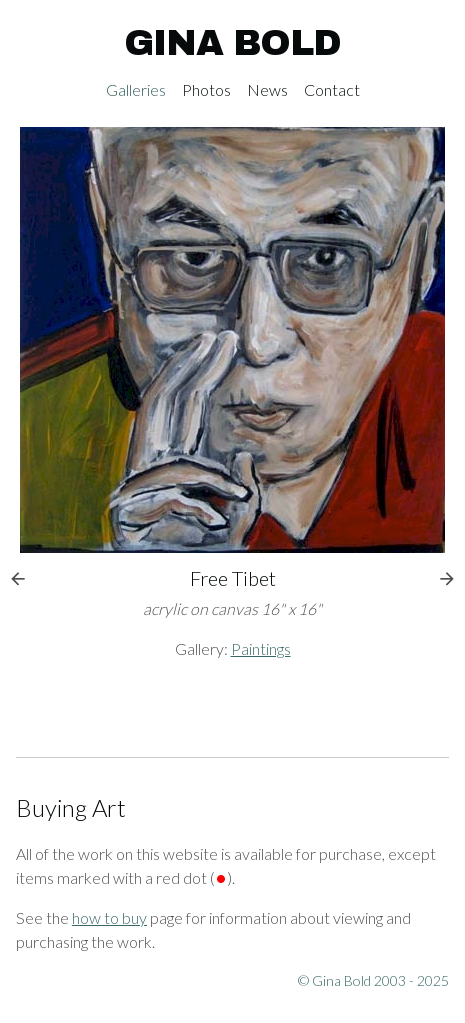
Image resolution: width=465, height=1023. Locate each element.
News (267, 89)
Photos (206, 89)
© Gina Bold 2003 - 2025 (373, 980)
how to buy (109, 917)
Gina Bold (232, 43)
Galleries (136, 89)
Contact (332, 89)
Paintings (261, 648)
